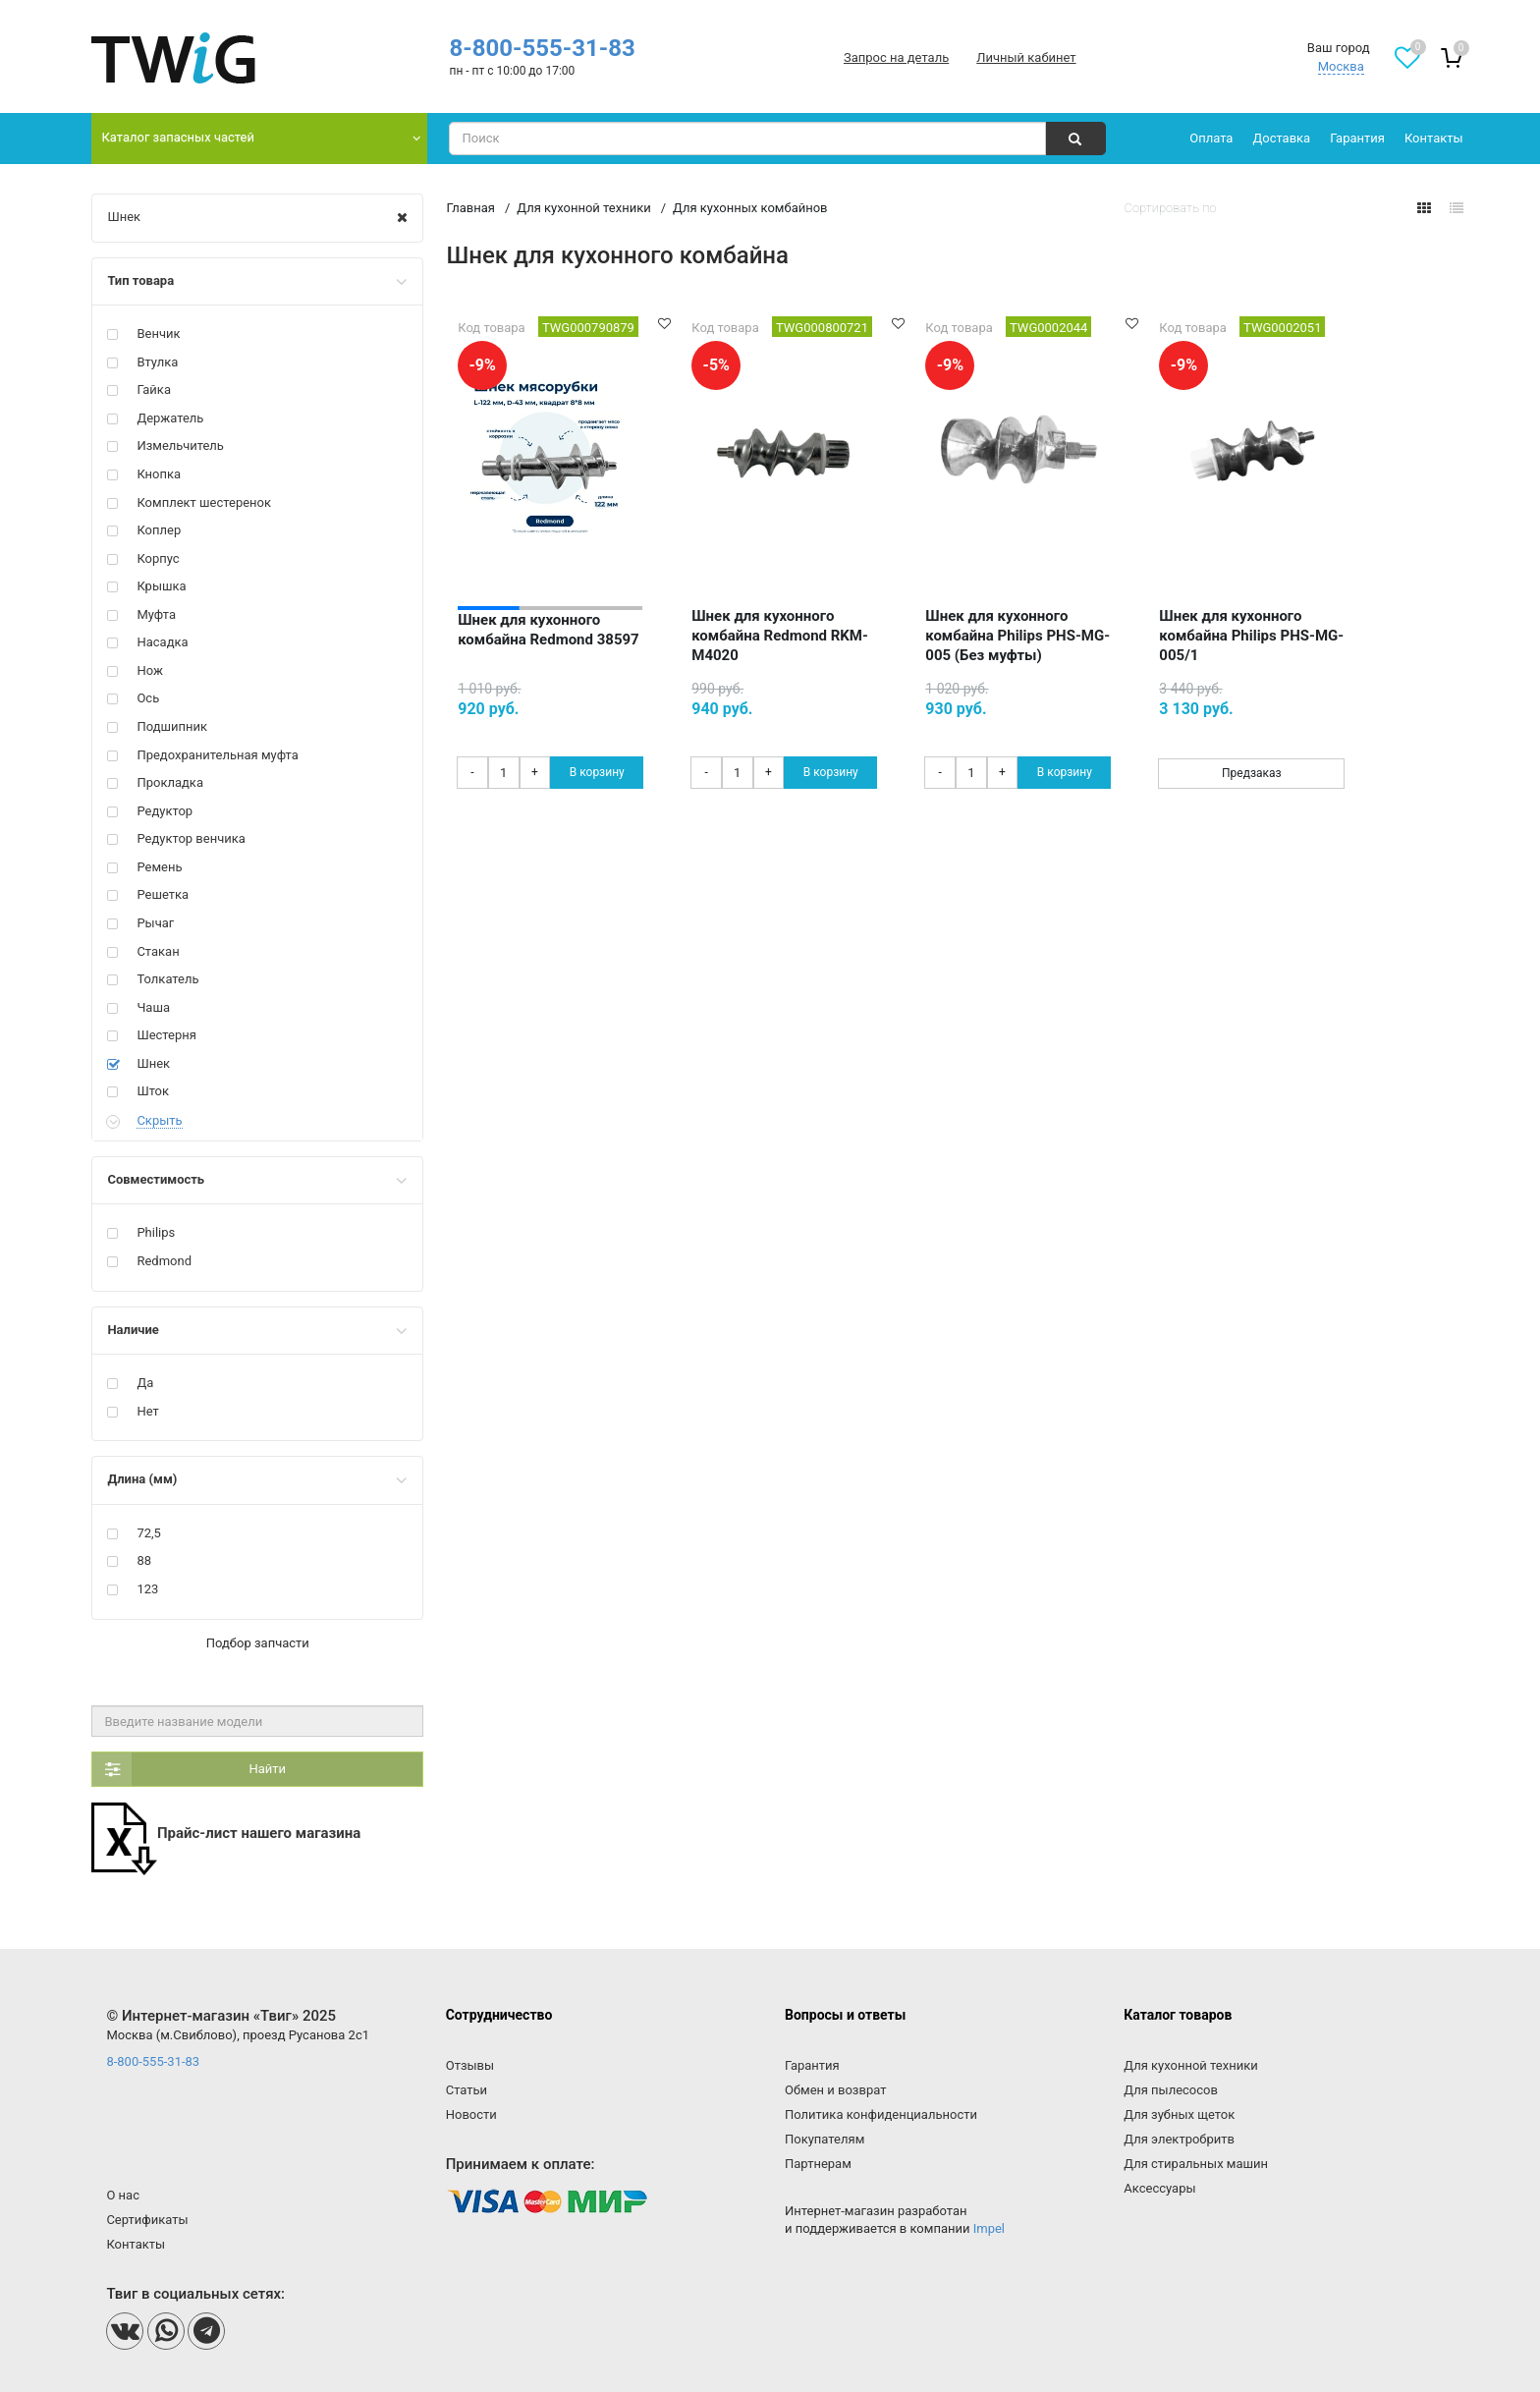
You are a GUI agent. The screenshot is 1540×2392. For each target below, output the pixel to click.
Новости (471, 2114)
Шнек (123, 216)
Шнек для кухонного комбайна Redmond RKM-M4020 (779, 636)
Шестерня (166, 1035)
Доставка (1281, 138)
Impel (989, 2228)
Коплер (159, 530)
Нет (147, 1411)
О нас (122, 2195)
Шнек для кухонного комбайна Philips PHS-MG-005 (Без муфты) (1017, 636)
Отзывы (470, 2065)
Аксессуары (1159, 2188)
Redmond (164, 1260)
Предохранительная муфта (217, 755)
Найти (189, 1769)
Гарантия (1357, 138)
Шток (153, 1091)
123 (147, 1589)
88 (144, 1560)
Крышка (161, 586)
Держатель (170, 418)
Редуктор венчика (191, 838)
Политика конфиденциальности (881, 2114)
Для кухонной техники (1190, 2065)
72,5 (148, 1533)
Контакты (1433, 138)
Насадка (162, 642)
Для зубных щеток (1179, 2114)
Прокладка (170, 782)
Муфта (156, 614)
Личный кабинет (1025, 57)
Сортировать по (1171, 207)
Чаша (153, 1007)
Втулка (157, 362)
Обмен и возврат (835, 2090)
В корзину (597, 772)
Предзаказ (1252, 773)
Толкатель (167, 979)
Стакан (158, 951)
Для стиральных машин (1196, 2163)
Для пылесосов (1171, 2090)
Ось (148, 698)
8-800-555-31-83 (541, 48)
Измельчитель (180, 445)
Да (145, 1382)
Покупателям (824, 2139)
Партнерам (818, 2163)
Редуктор (164, 811)
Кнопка (159, 474)
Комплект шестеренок (204, 502)
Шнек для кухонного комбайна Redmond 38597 (548, 629)
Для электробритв (1179, 2139)
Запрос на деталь (896, 57)
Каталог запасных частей (177, 137)
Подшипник (172, 726)
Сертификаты (147, 2219)
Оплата (1211, 138)
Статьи (466, 2090)
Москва (1341, 66)
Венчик (158, 333)
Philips (156, 1232)
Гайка (154, 389)
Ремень (159, 867)
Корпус (158, 558)
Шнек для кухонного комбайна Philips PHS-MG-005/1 (1251, 636)
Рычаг (155, 923)
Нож (150, 670)
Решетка (163, 894)
